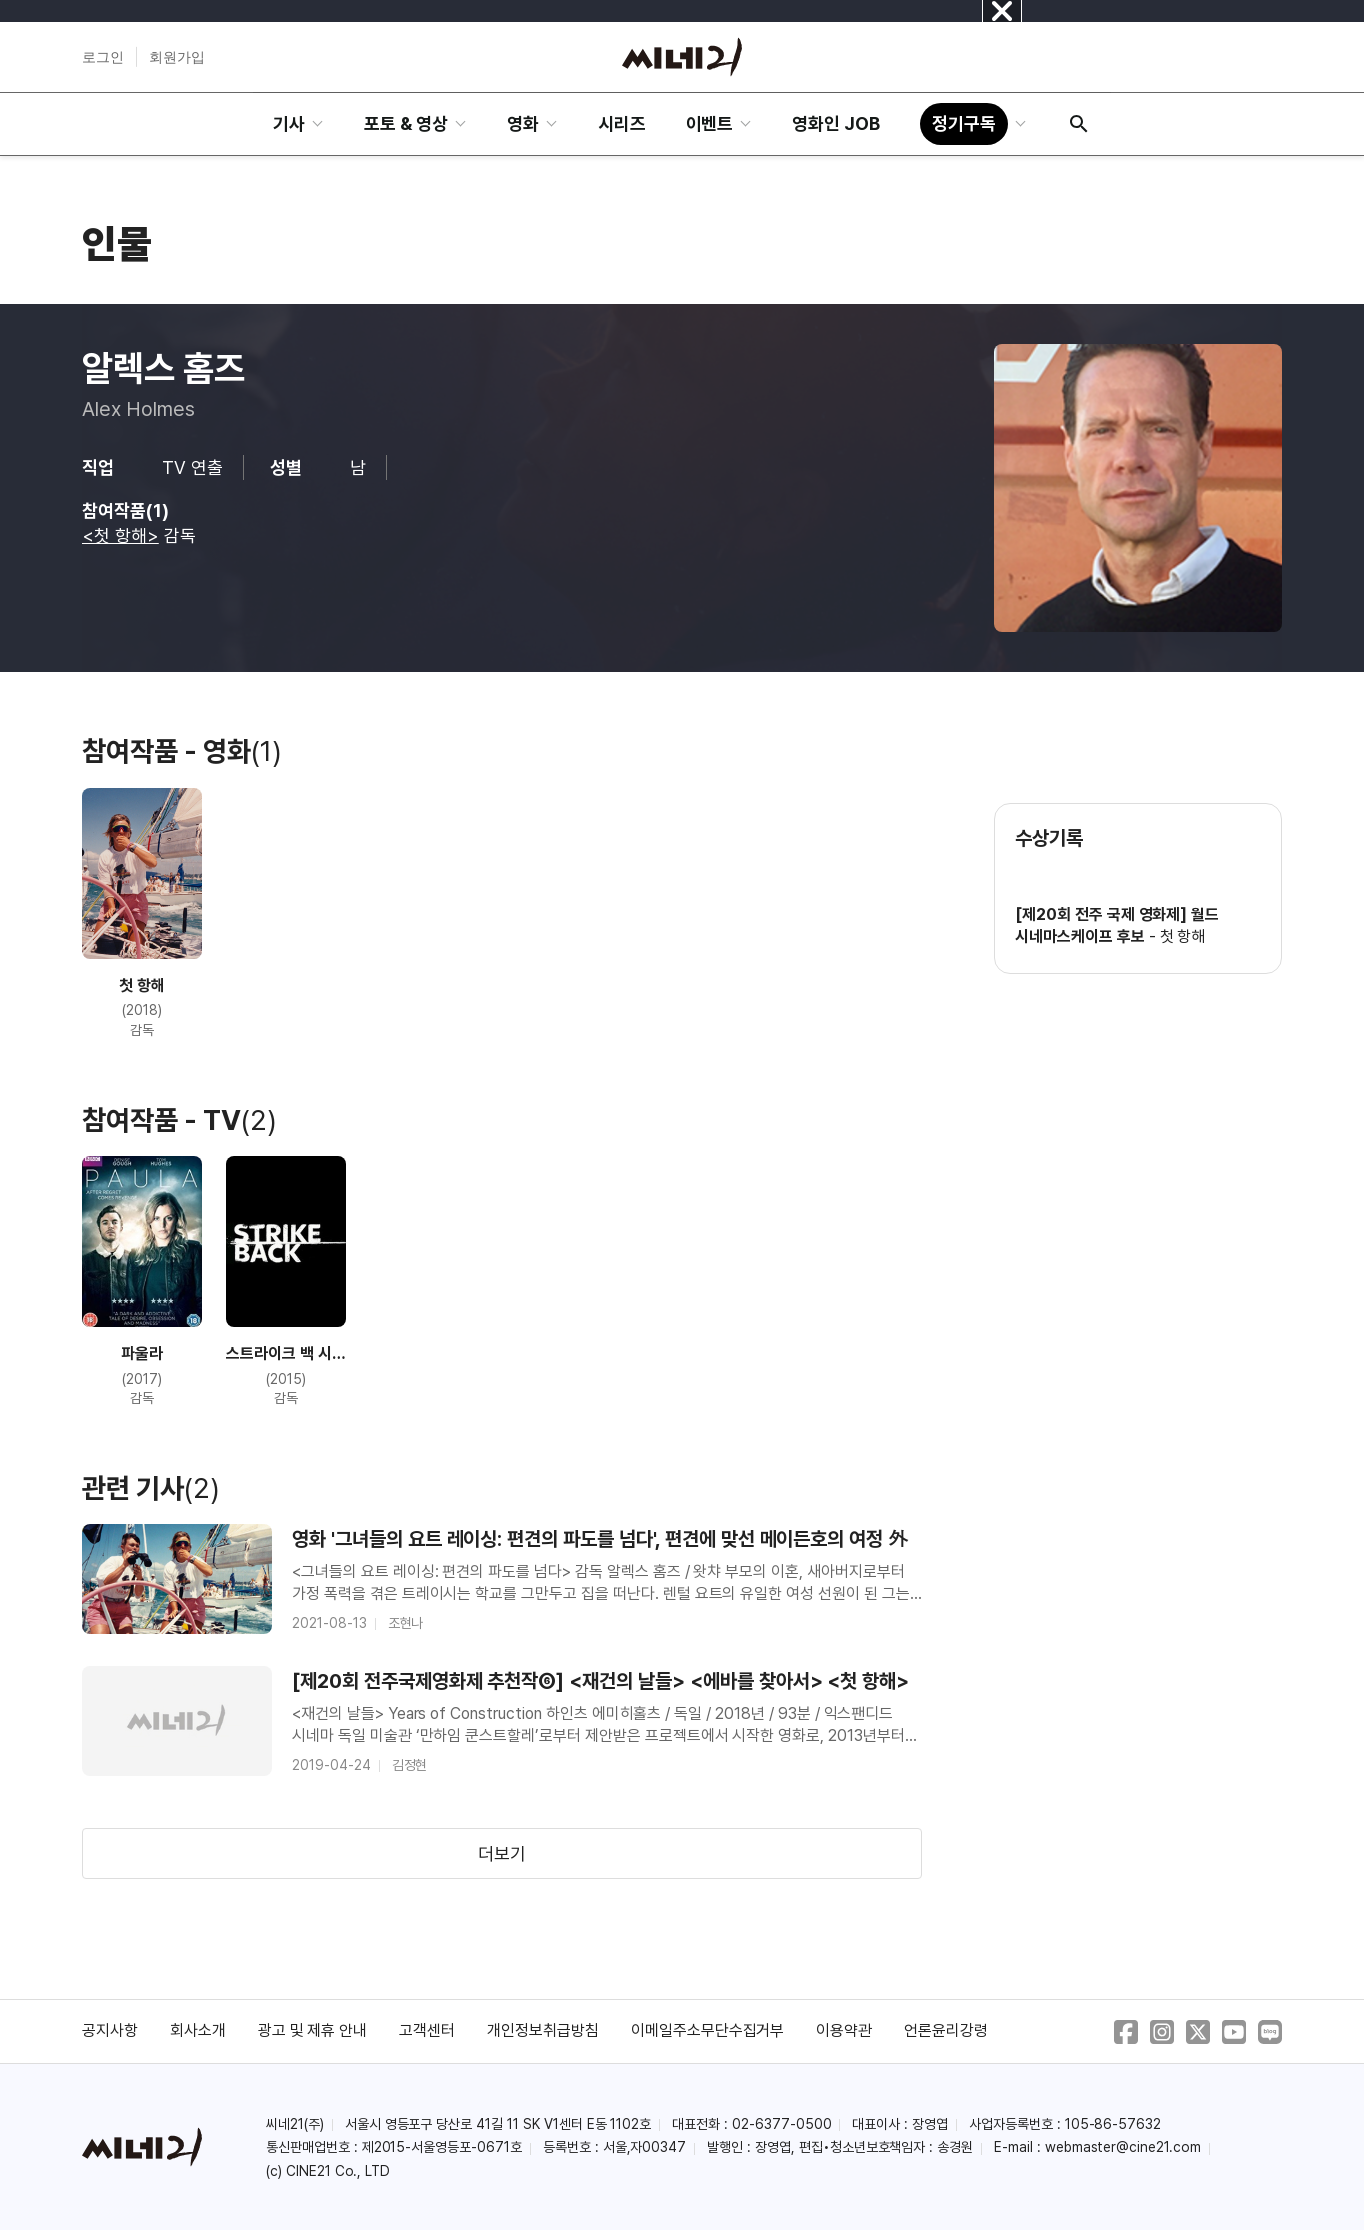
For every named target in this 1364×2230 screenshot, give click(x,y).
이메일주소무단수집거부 (708, 2030)
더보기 (502, 1853)
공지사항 (110, 2030)
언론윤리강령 (946, 2030)
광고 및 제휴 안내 (313, 2030)
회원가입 (177, 57)
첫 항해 (1183, 936)
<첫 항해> (120, 535)
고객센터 (427, 2030)
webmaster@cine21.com (1123, 2147)
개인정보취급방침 (543, 2030)
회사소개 (198, 2030)
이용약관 (844, 2030)
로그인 (103, 57)
